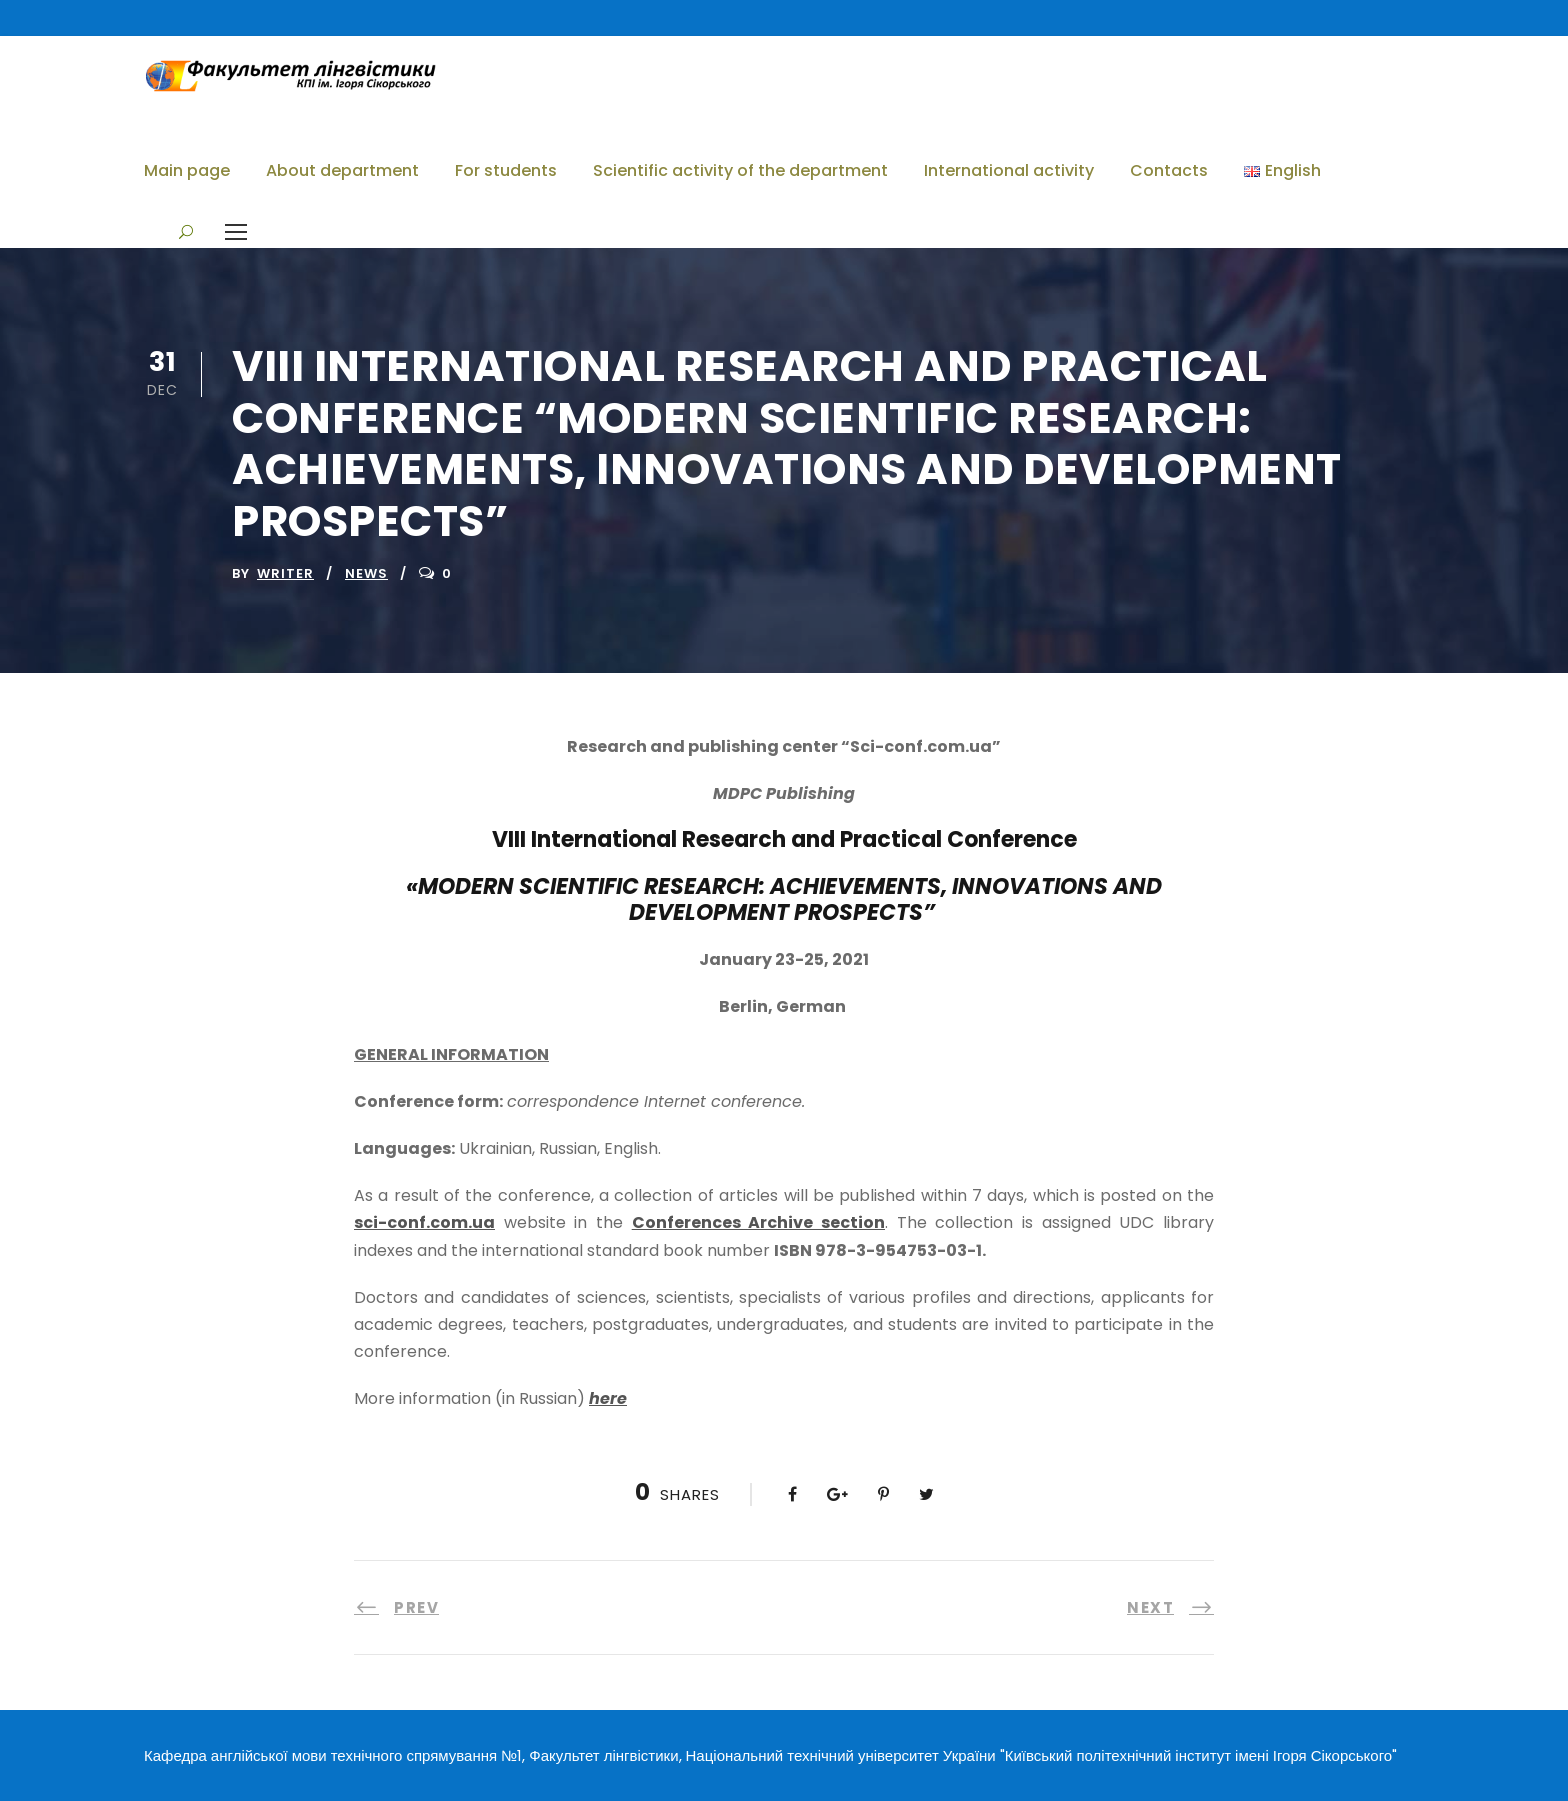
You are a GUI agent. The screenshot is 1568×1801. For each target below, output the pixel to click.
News (366, 573)
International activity (1009, 170)
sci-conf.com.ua (424, 1222)
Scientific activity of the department (740, 170)
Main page (187, 170)
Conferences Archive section (758, 1222)
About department (342, 170)
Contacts (1169, 170)
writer (285, 573)
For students (506, 170)
